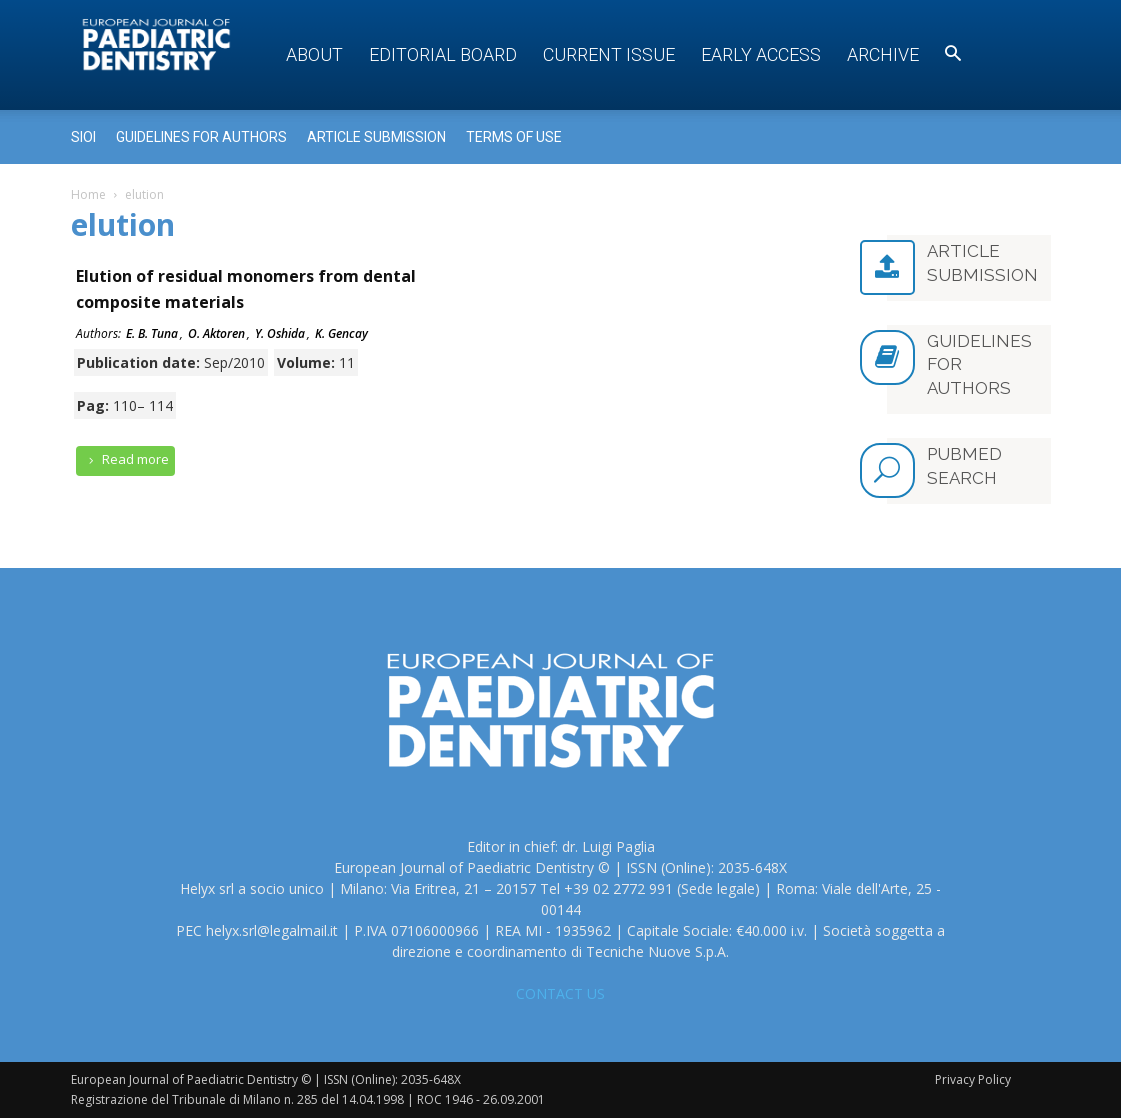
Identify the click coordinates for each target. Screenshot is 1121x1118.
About (314, 54)
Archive (883, 54)
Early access (761, 54)
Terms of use (514, 137)
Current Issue (609, 54)
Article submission (376, 137)
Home (88, 194)
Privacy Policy (973, 1079)
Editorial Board (443, 54)
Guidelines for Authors (201, 137)
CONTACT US (560, 993)
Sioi (83, 137)
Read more (126, 459)
